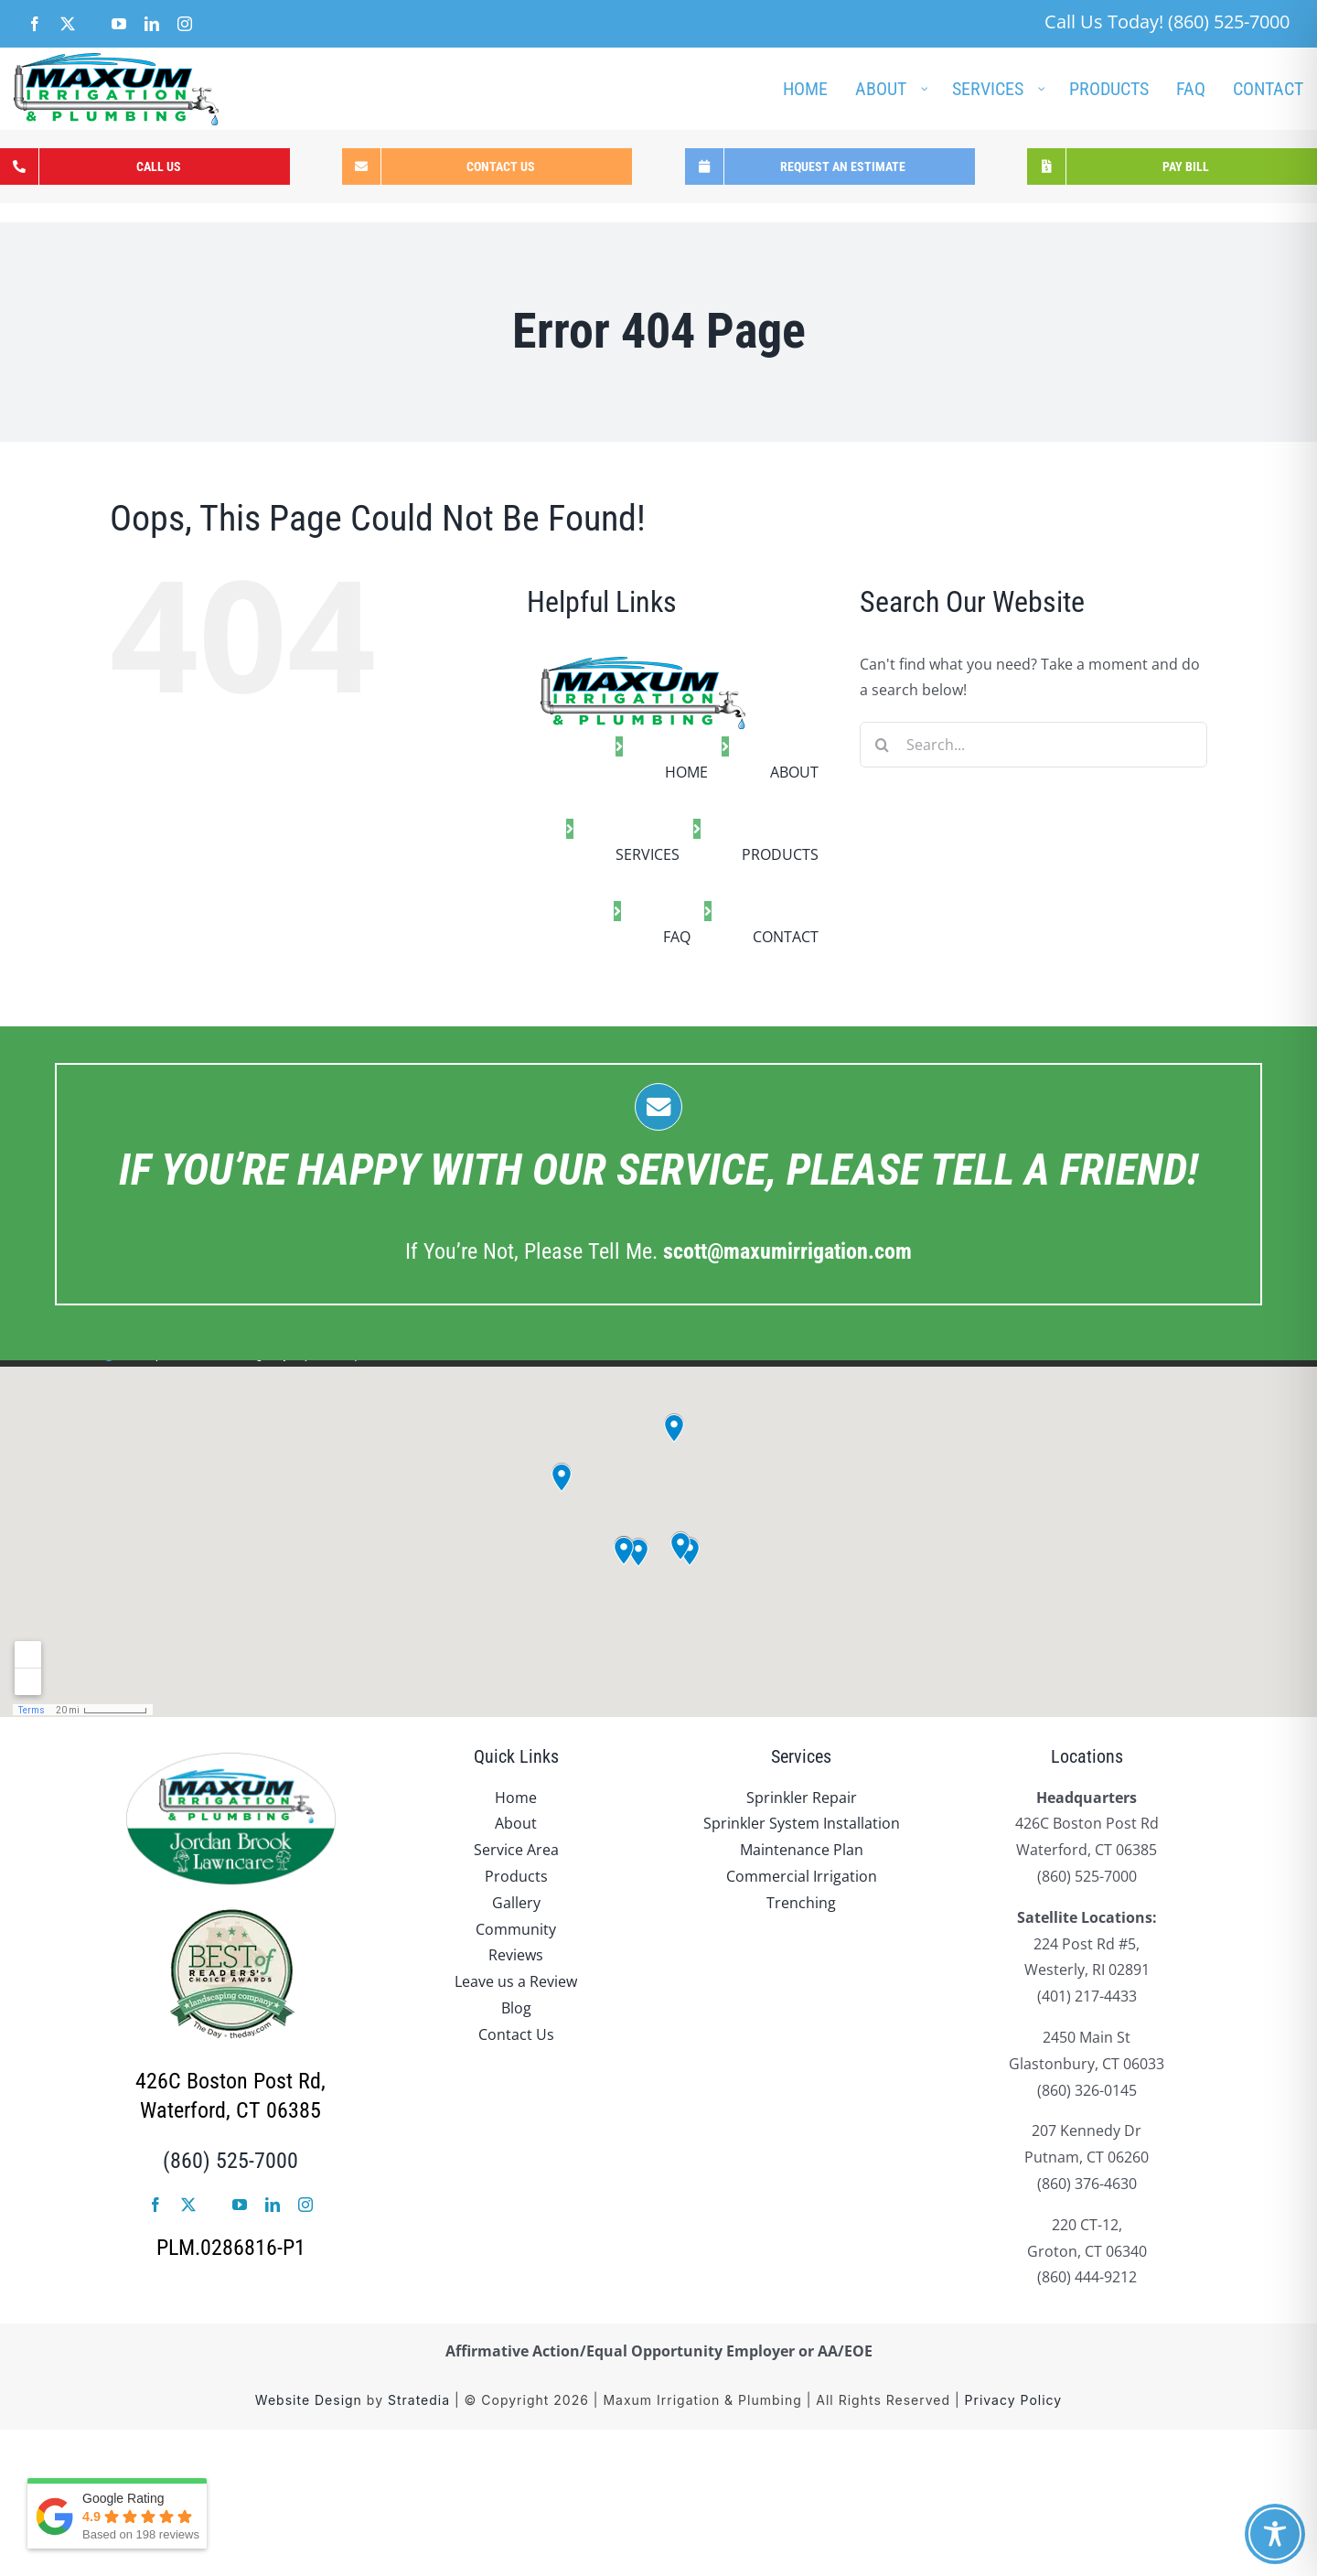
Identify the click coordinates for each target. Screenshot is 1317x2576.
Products (516, 1876)
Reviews (515, 1955)
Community (516, 1929)
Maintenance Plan (801, 1850)
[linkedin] (272, 2204)
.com (787, 1251)
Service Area (516, 1850)
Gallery (516, 1903)
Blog (516, 2008)
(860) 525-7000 (230, 2161)
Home (516, 1797)
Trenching (801, 1903)
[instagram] (305, 2204)
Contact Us (516, 2034)
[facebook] (155, 2204)
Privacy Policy (1014, 2400)
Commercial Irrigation (801, 1876)
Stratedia (419, 2400)
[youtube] (239, 2204)
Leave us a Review (516, 1981)
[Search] (882, 744)
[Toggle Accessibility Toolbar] (1275, 2534)
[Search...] (1033, 744)
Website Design (308, 2400)
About (516, 1823)
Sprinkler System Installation (801, 1823)
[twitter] (188, 2204)
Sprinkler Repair (801, 1797)
